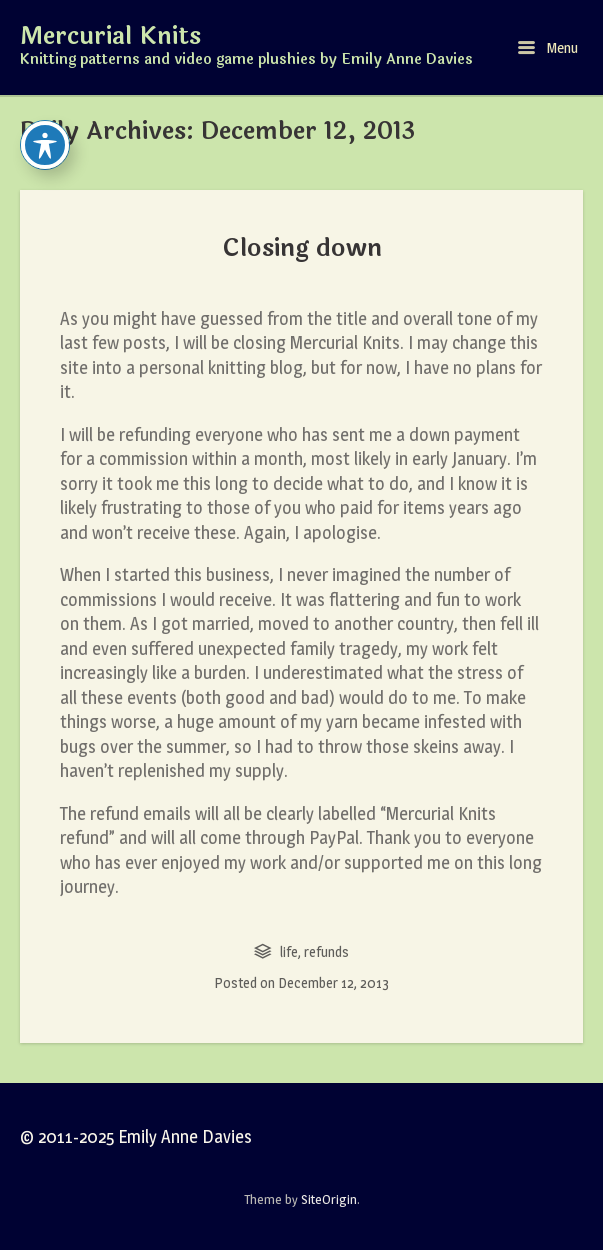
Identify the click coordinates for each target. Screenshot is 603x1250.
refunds (326, 951)
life (289, 951)
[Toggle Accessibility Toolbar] (45, 145)
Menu (548, 47)
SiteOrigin (329, 1199)
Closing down (302, 248)
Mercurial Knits (110, 37)
